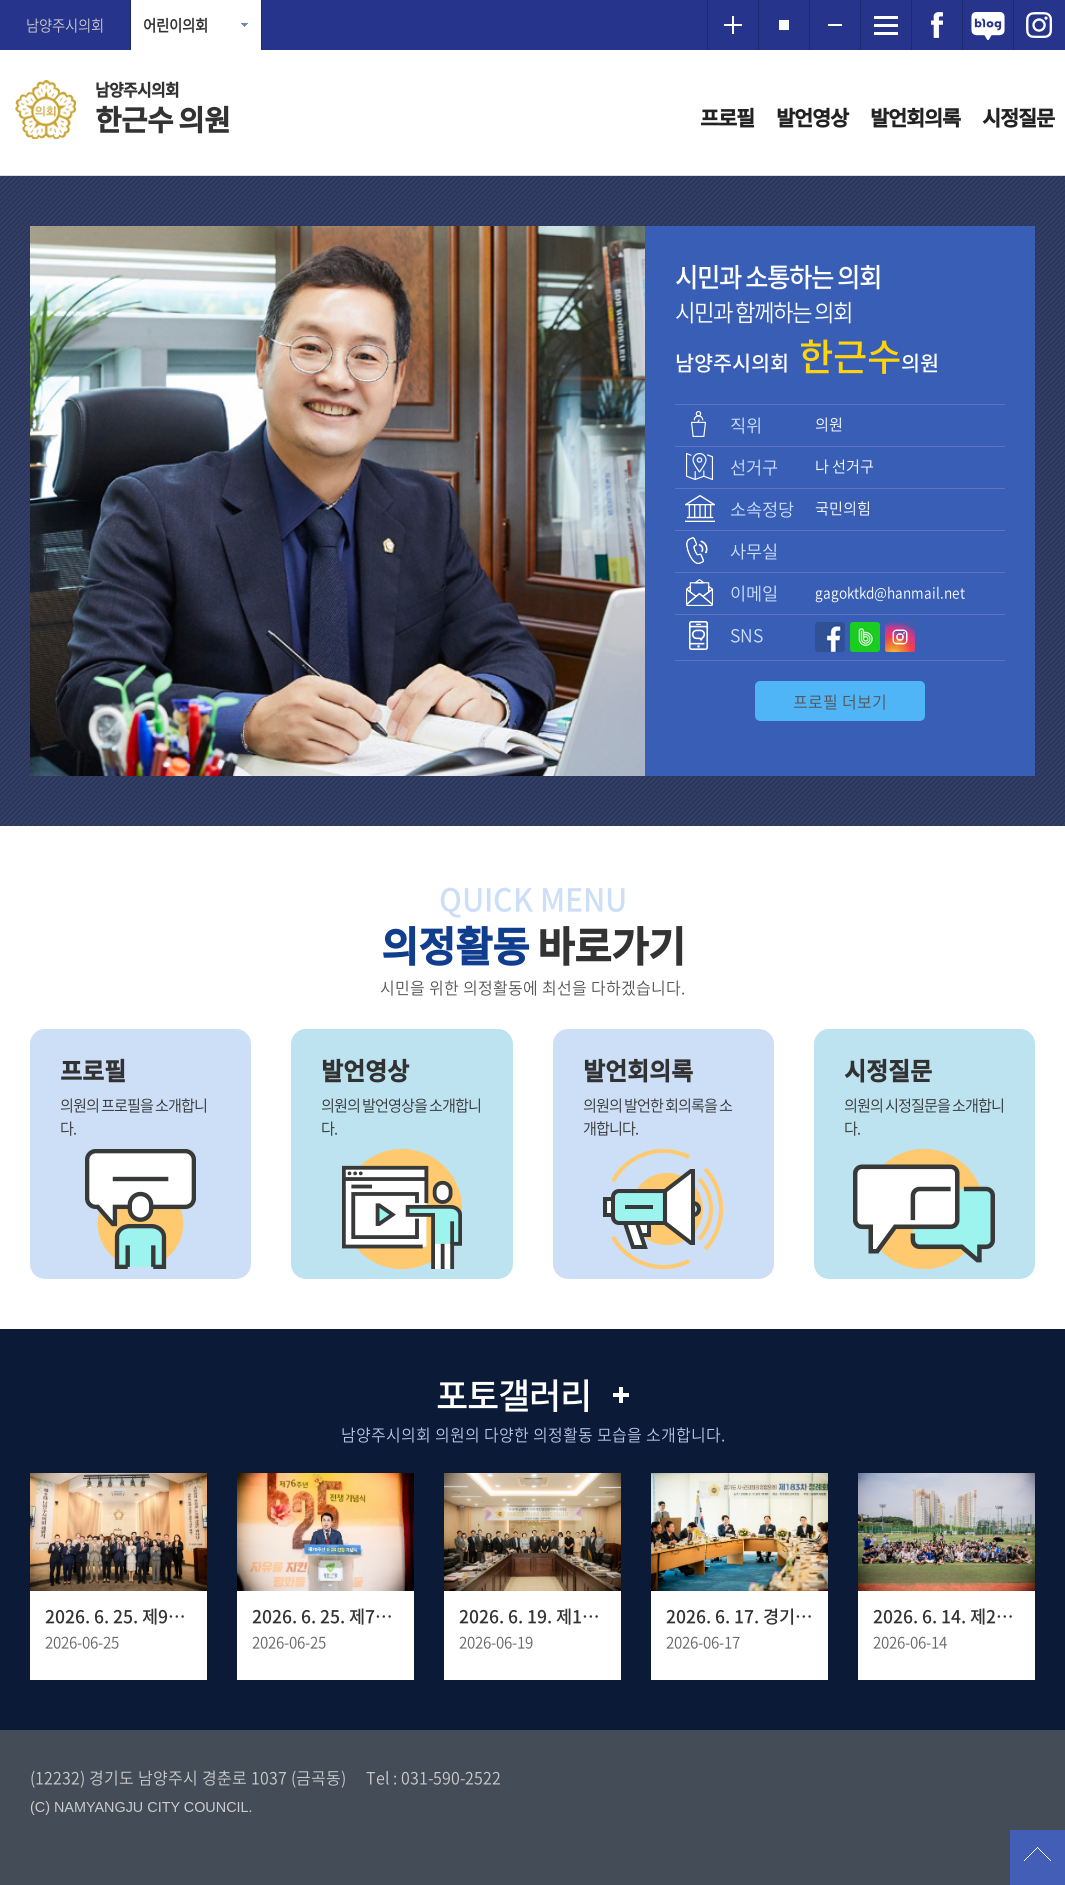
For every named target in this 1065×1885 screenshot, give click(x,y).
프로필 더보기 (840, 701)
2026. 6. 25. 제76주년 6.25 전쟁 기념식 (325, 1616)
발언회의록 (915, 117)
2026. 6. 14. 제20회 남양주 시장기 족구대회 (946, 1616)
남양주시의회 (65, 25)
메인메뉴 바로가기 (533, 1)
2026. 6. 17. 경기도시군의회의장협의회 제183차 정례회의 (739, 1616)
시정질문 (1018, 117)
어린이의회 (175, 25)
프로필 (727, 117)
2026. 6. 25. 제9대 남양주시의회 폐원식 (118, 1616)
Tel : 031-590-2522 (433, 1777)
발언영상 (812, 117)
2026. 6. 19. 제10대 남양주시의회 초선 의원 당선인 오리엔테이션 (532, 1616)
